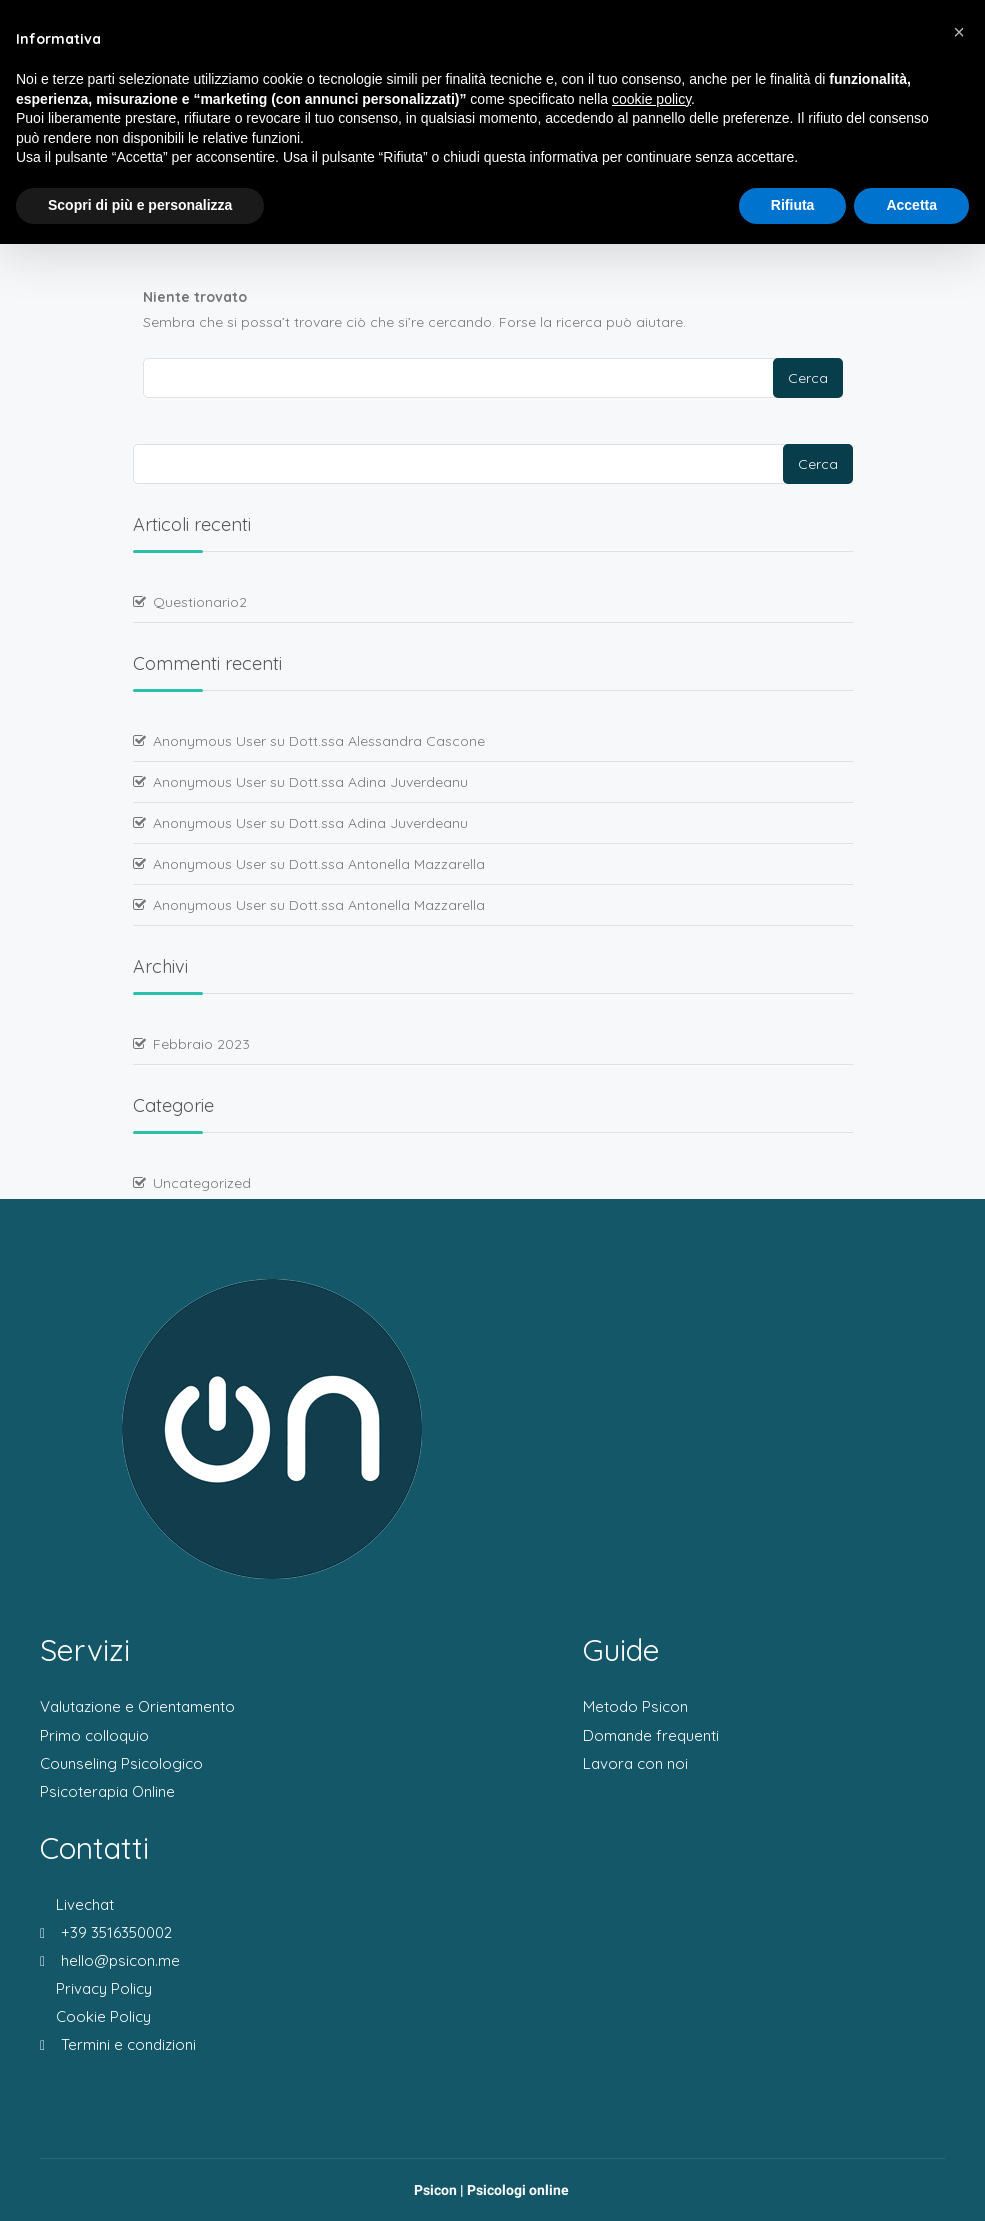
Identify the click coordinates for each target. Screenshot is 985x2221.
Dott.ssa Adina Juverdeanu (378, 782)
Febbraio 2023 (201, 1044)
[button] (959, 32)
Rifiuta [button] (793, 205)
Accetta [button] (911, 205)
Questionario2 (200, 602)
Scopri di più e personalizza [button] (140, 205)
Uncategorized (202, 1183)
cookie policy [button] (651, 99)
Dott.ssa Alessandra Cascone (387, 741)
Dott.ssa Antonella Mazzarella (387, 864)
